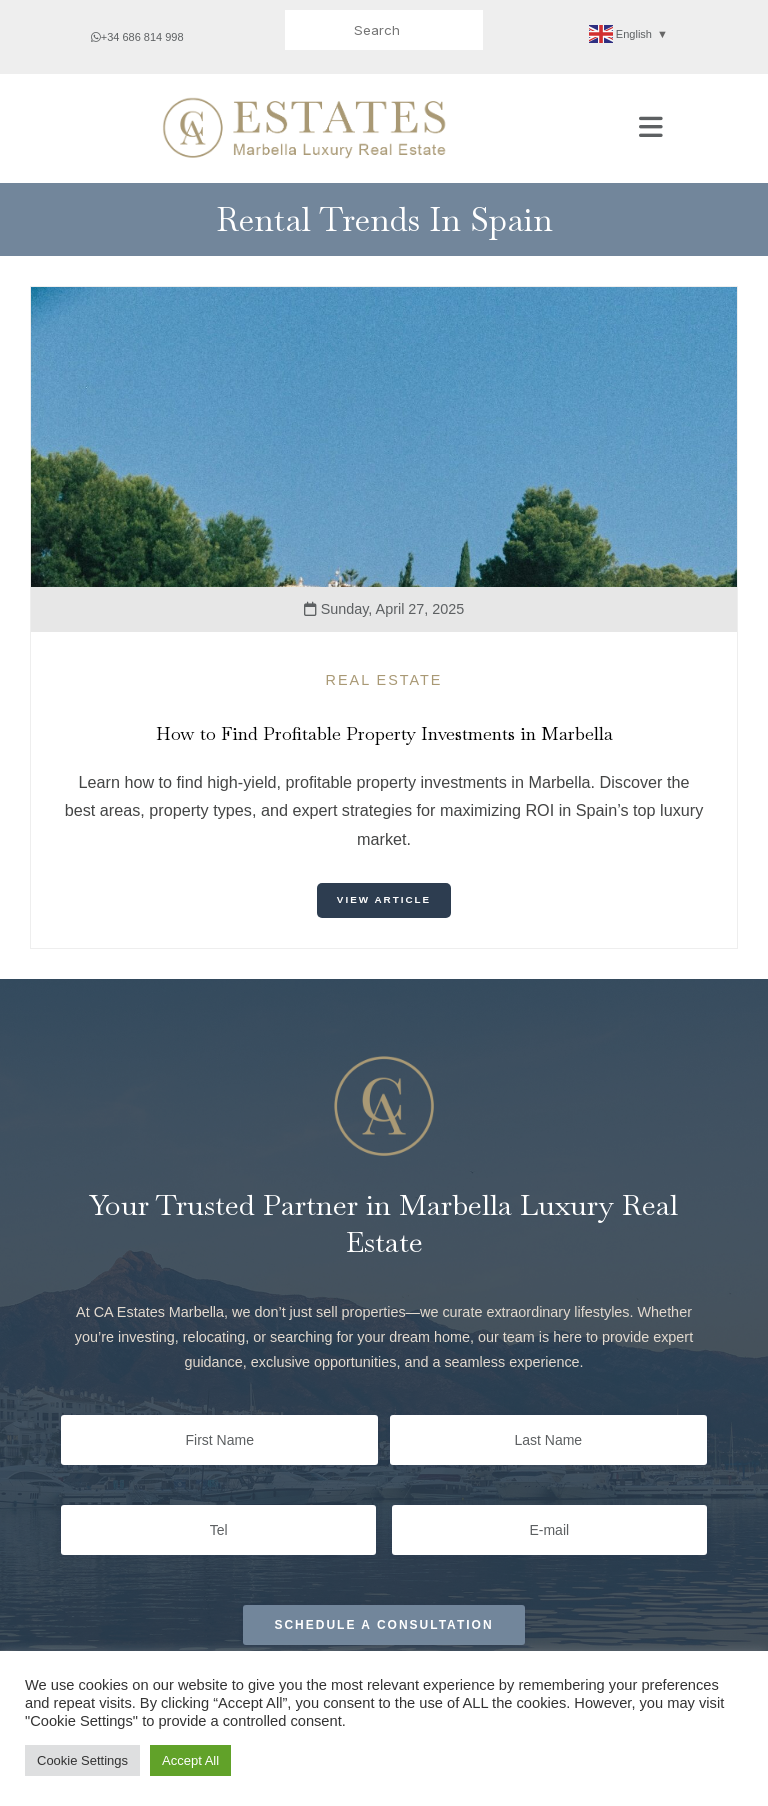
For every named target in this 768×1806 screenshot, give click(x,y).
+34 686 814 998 (137, 37)
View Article (384, 899)
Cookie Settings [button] (82, 1760)
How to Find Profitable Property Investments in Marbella (384, 733)
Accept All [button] (190, 1760)
